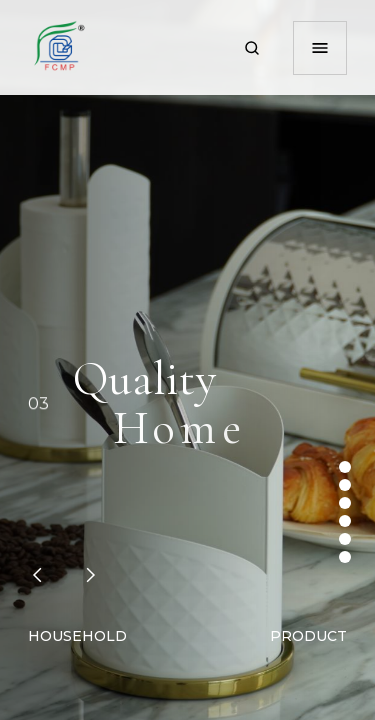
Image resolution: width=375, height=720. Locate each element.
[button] (37, 575)
